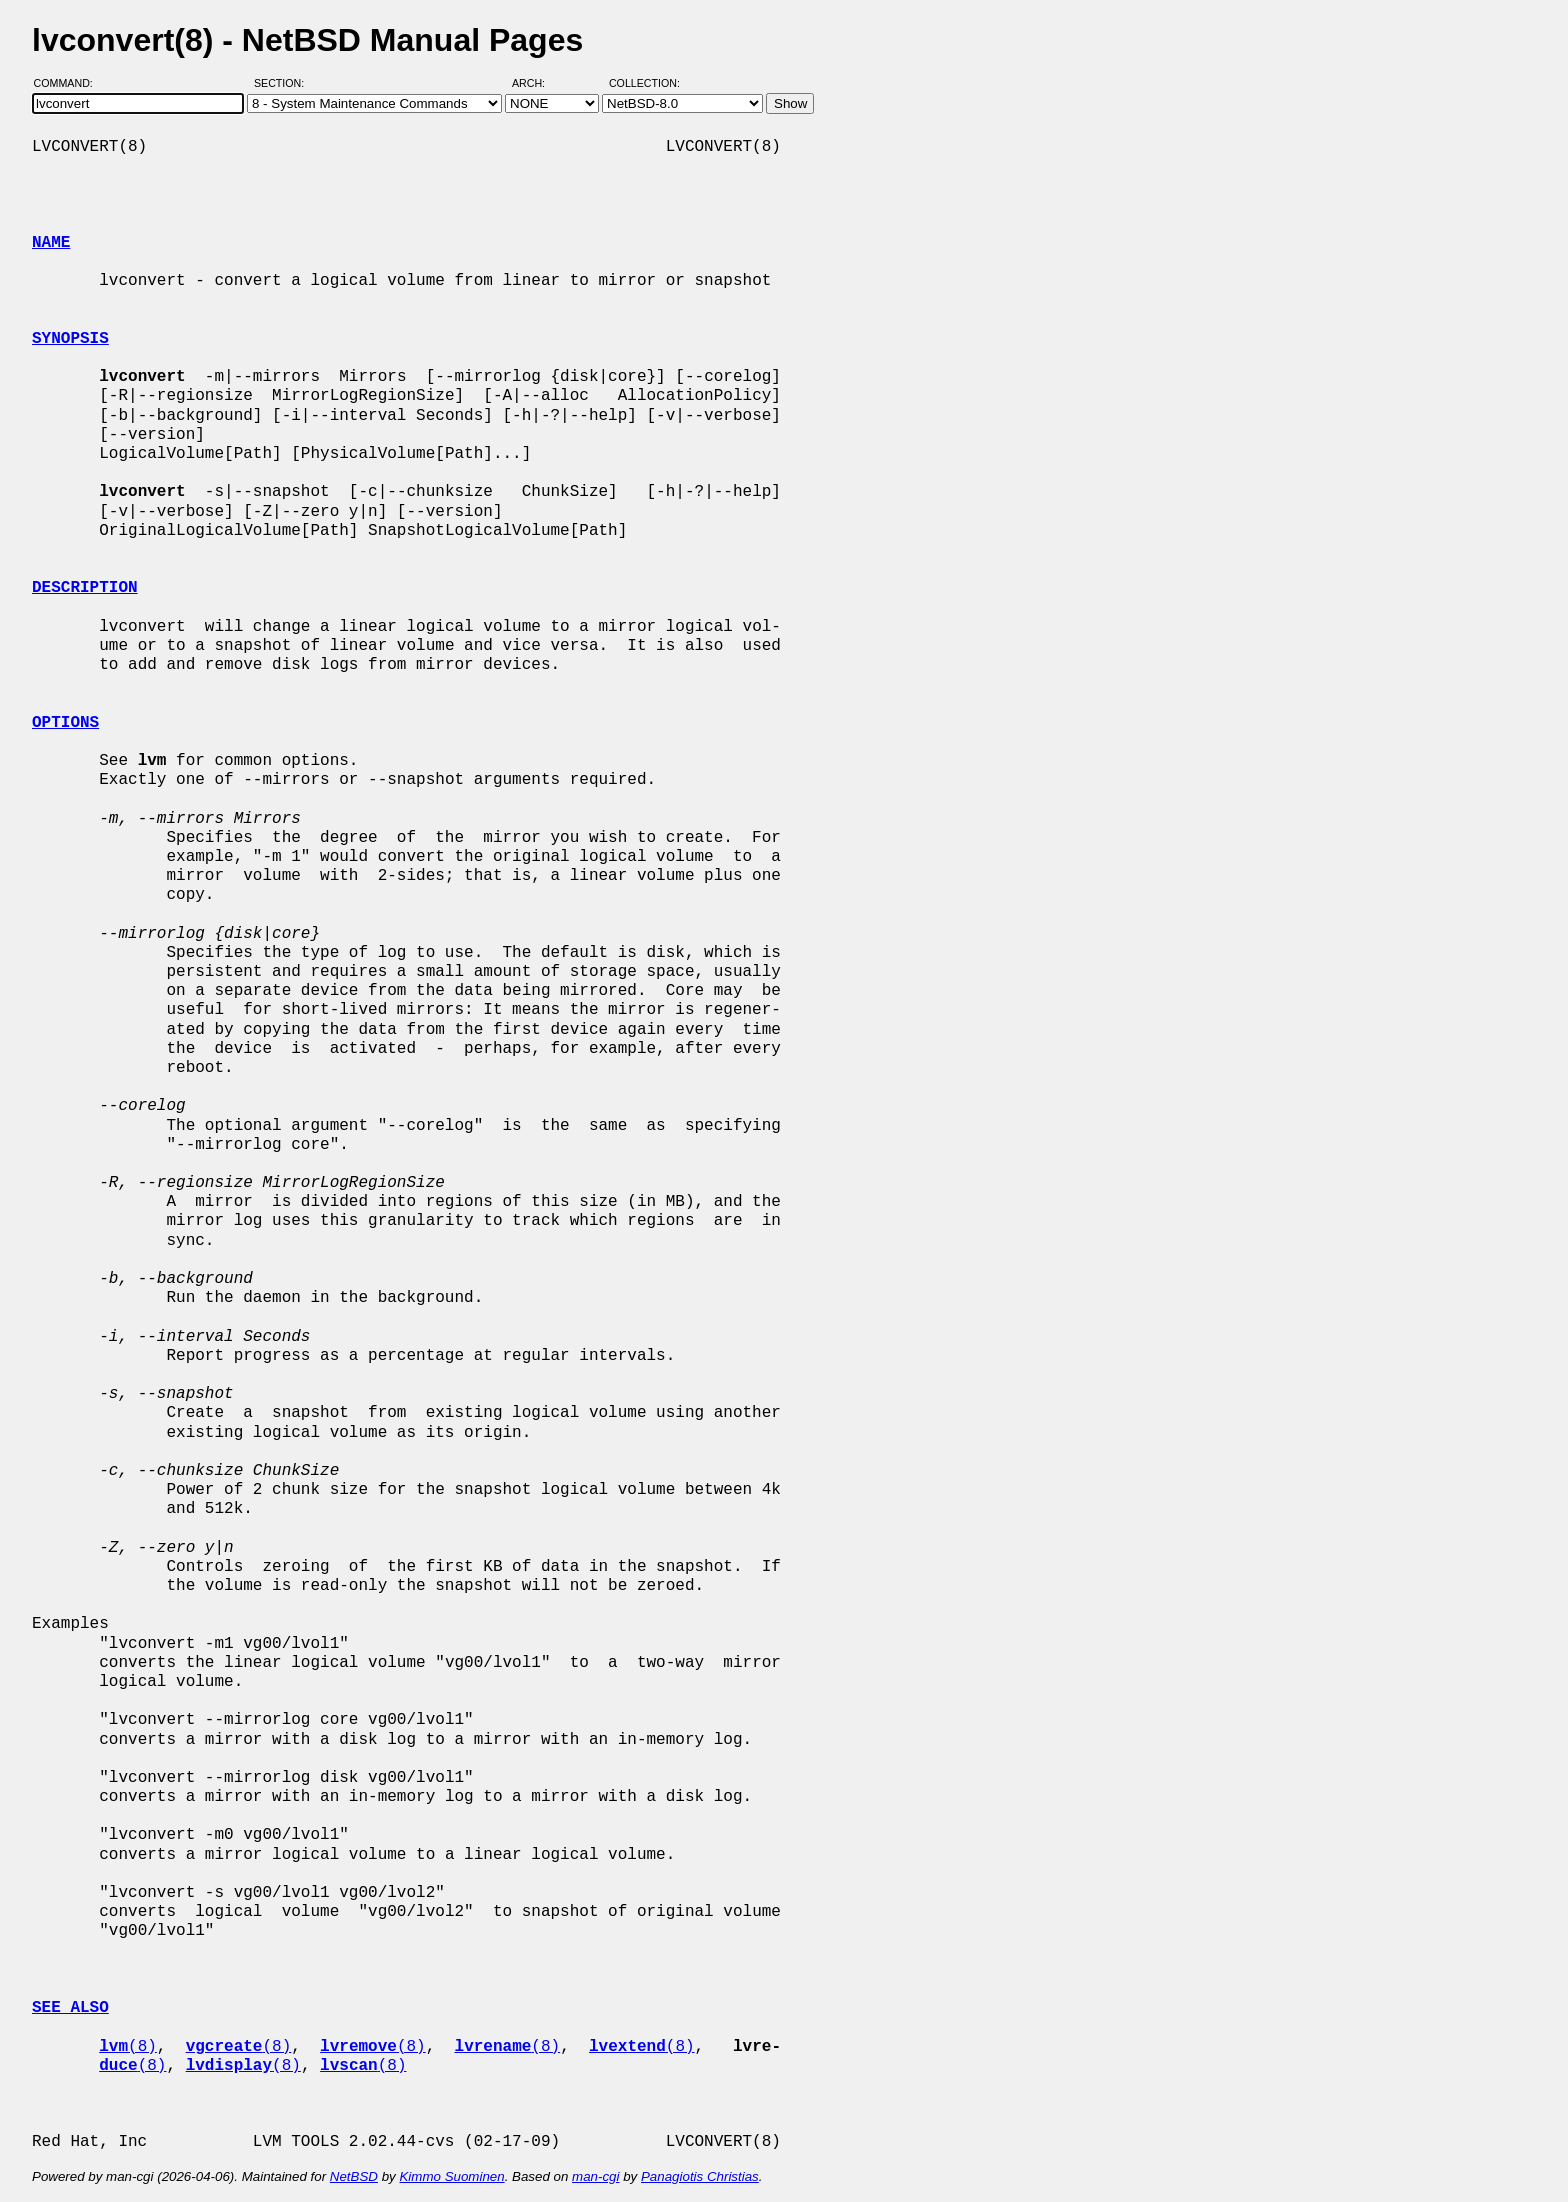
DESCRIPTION (85, 588)
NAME (51, 243)
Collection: (644, 83)
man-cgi (595, 2176)
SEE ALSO (70, 2008)
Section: (283, 83)
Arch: (537, 83)
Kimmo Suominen (451, 2176)
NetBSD (354, 2176)
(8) (128, 2047)
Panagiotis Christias (700, 2176)
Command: (69, 83)
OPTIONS (65, 723)
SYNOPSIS (70, 339)
